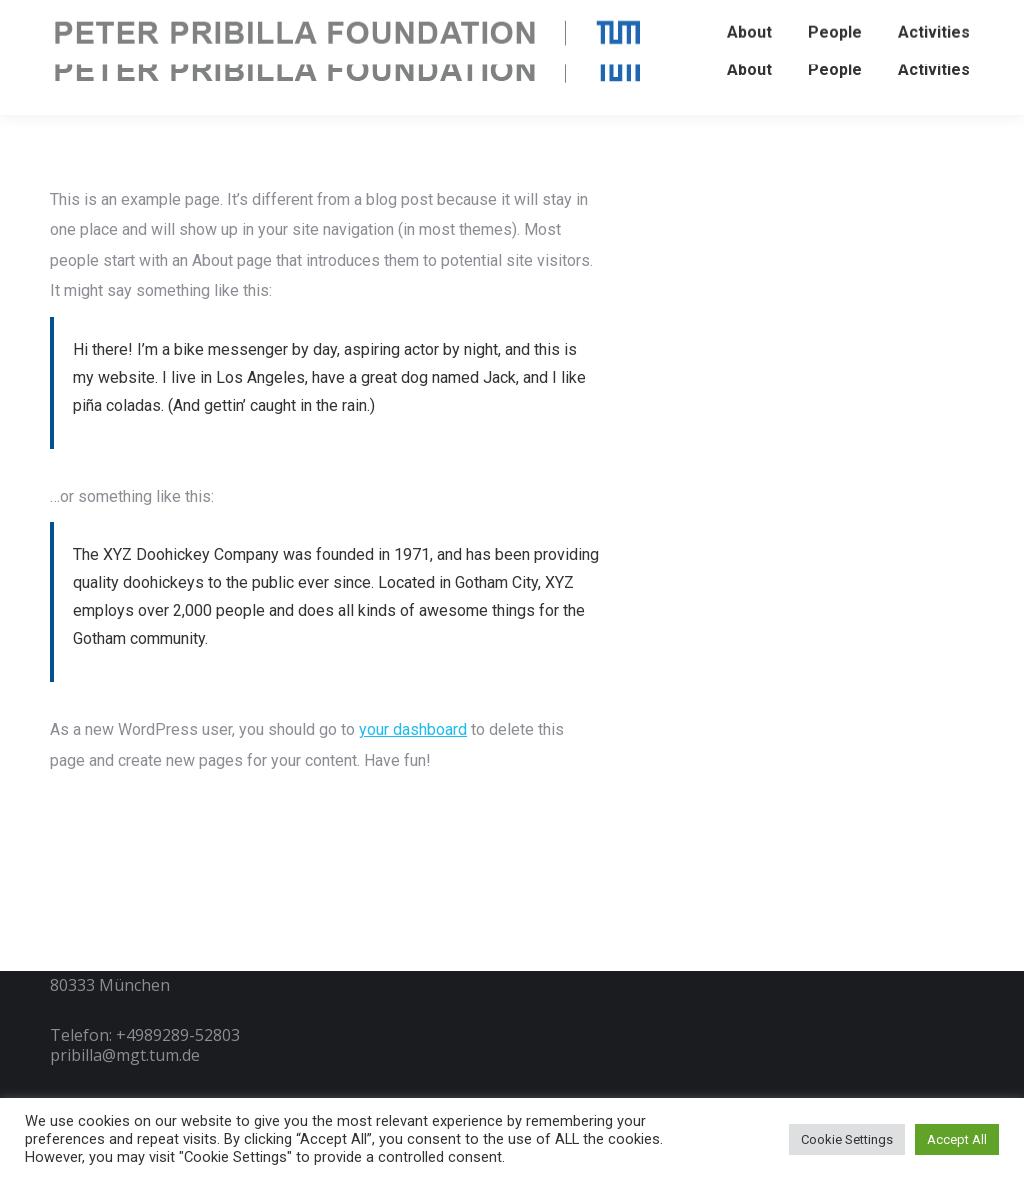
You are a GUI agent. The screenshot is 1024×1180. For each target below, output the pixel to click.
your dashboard (413, 729)
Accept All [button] (957, 1139)
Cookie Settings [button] (847, 1139)
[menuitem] (749, 70)
